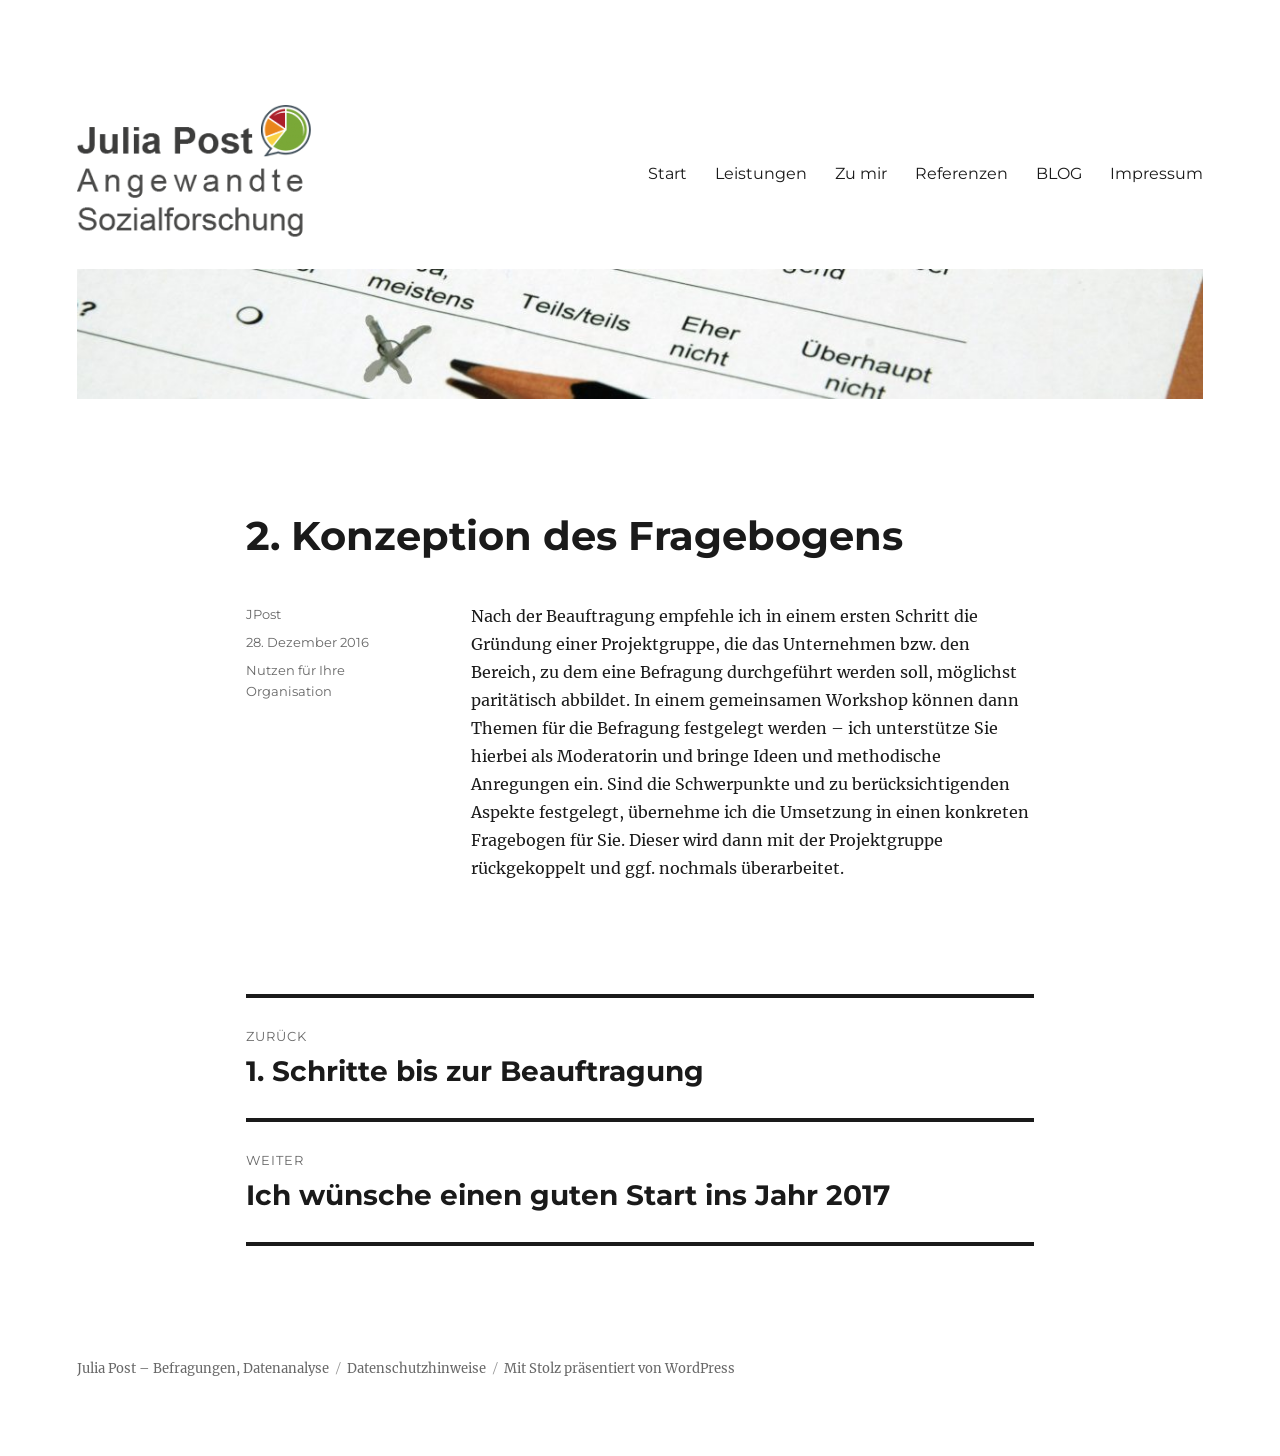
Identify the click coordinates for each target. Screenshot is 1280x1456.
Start (667, 173)
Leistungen (761, 173)
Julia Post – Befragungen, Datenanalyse (203, 1368)
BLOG (1059, 173)
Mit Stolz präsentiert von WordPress (619, 1368)
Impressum (1156, 173)
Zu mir (861, 173)
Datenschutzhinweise (416, 1368)
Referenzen (961, 173)
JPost (263, 614)
